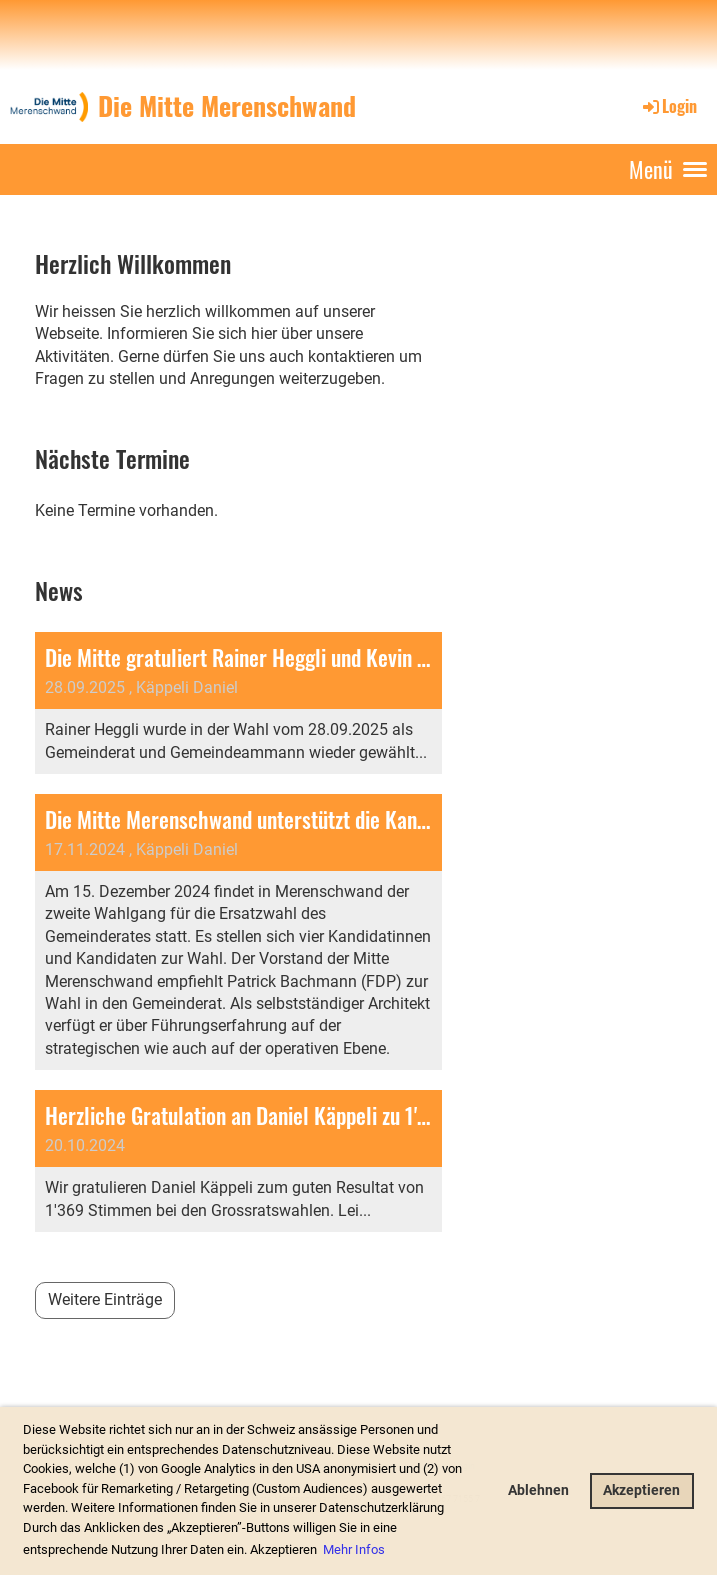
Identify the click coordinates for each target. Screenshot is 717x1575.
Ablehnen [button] (538, 1490)
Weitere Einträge (105, 1299)
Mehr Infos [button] (354, 1549)
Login (668, 106)
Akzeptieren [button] (641, 1490)
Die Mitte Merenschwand (227, 106)
